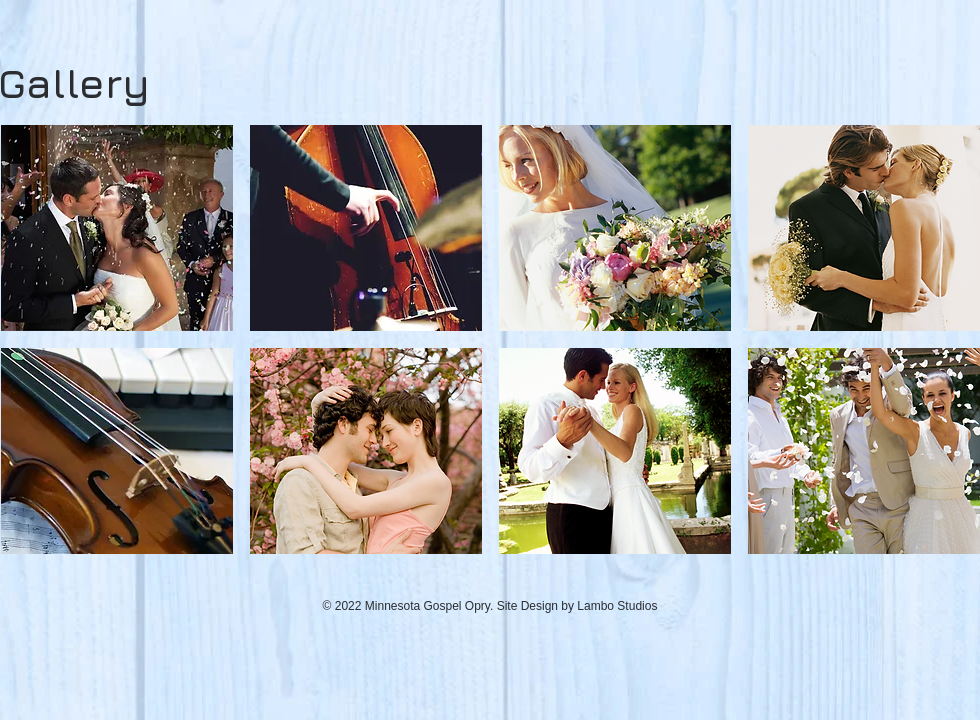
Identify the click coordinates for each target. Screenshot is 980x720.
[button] (117, 228)
